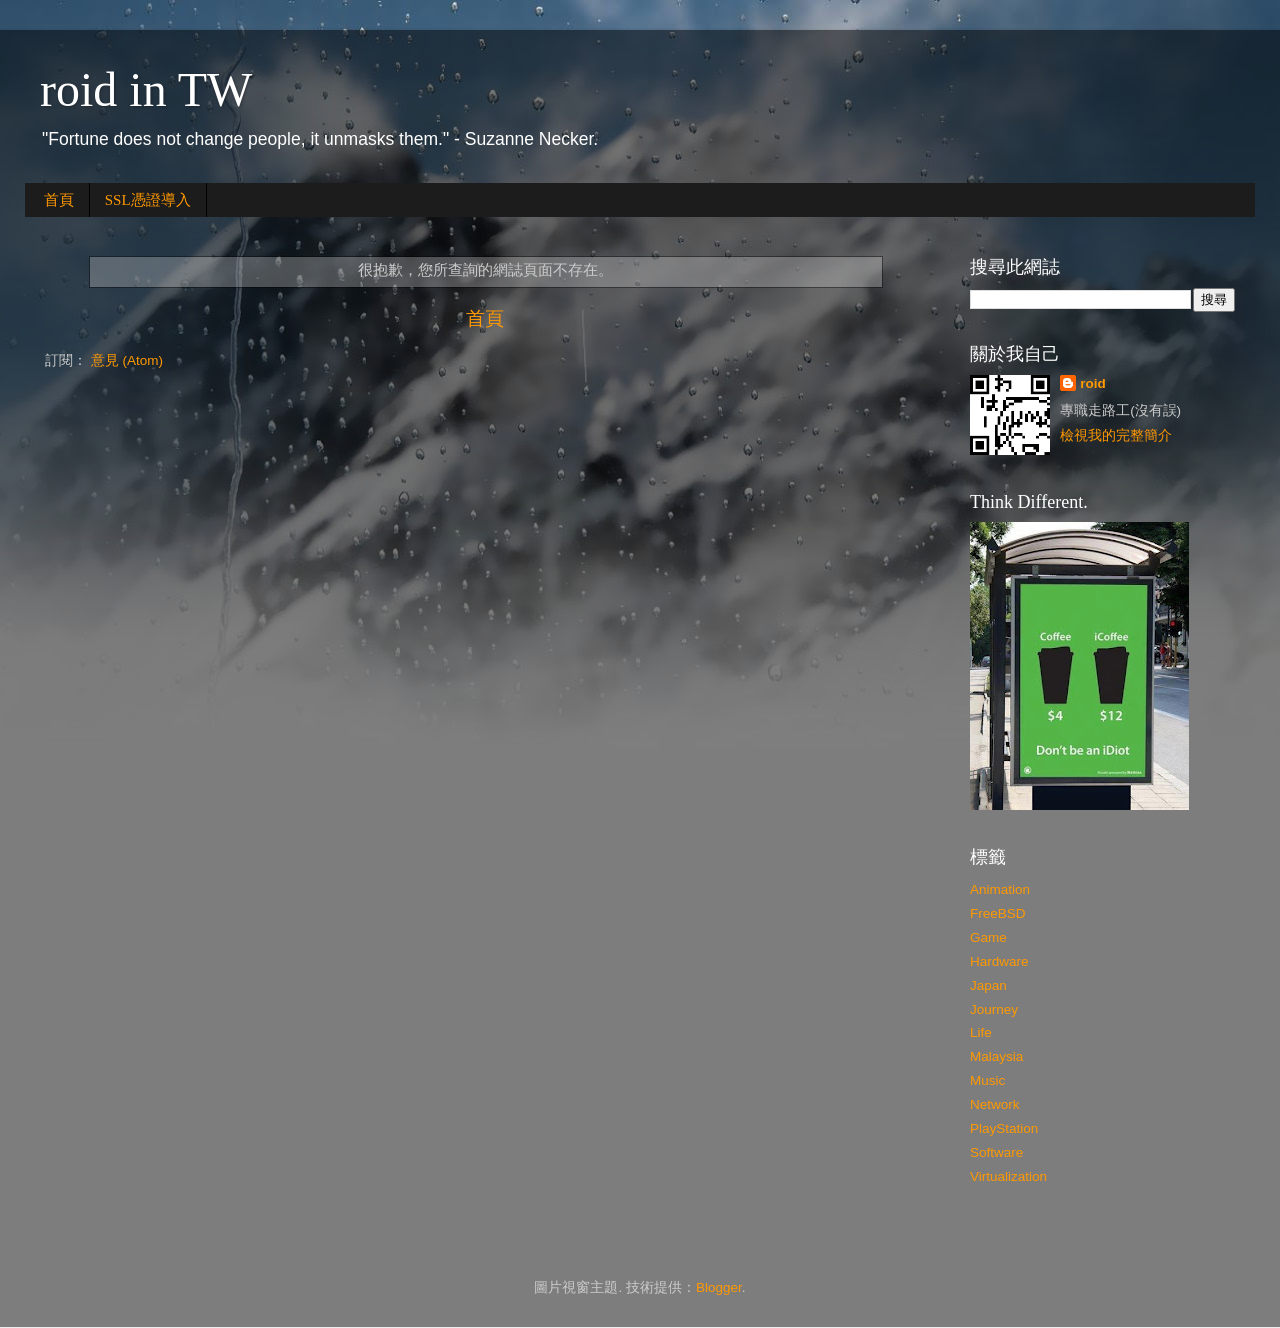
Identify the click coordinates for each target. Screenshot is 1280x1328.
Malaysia (996, 1056)
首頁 (59, 200)
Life (981, 1032)
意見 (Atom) (127, 360)
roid (1093, 383)
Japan (988, 985)
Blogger (719, 1287)
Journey (994, 1009)
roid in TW (146, 89)
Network (995, 1104)
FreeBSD (998, 913)
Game (988, 937)
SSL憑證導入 (148, 200)
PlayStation (1004, 1128)
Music (987, 1080)
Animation (1000, 889)
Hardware (999, 961)
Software (996, 1152)
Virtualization (1008, 1176)
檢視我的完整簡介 (1116, 435)
